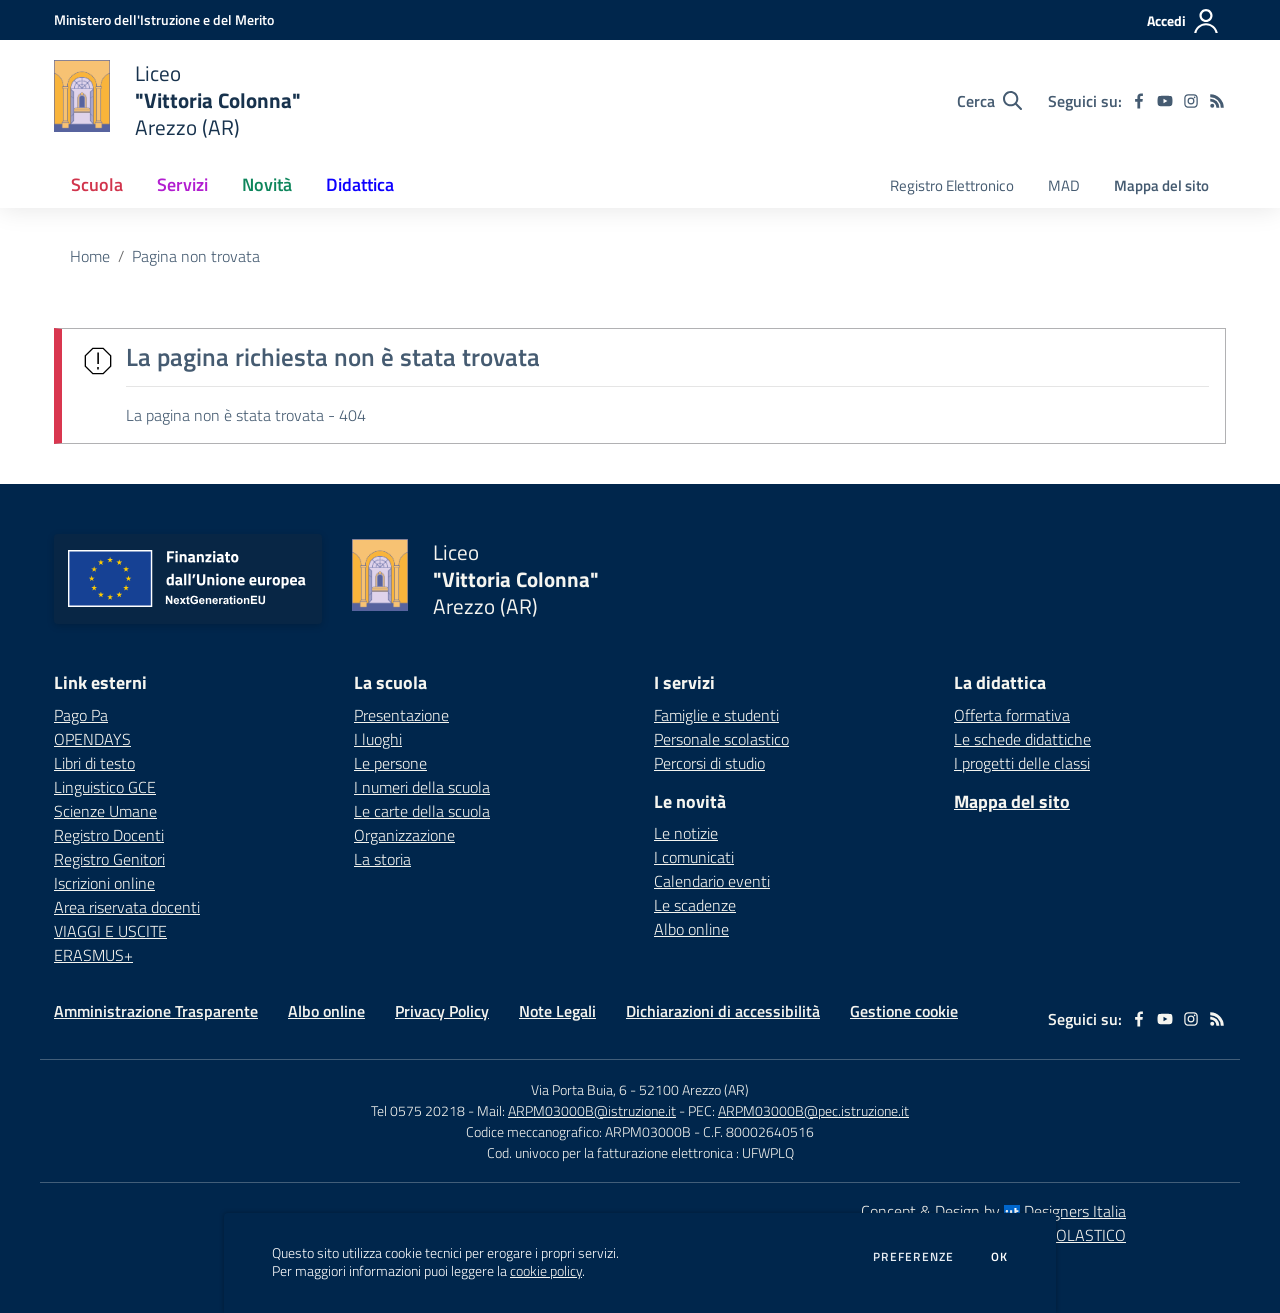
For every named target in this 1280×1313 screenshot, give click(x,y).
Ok (1000, 1257)
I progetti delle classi (1022, 763)
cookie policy (546, 1271)
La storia (382, 859)
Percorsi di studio (709, 763)
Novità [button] (267, 184)
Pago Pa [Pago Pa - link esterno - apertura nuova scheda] (81, 715)
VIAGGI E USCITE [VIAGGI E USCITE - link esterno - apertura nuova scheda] (110, 931)
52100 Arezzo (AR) (694, 1089)
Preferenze (913, 1257)
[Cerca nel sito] (989, 101)
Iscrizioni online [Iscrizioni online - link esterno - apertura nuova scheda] (104, 883)
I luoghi (378, 739)
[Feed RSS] (1217, 101)
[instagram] (1191, 101)
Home (90, 256)
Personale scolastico (721, 739)
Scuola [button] (97, 184)
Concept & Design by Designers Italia (993, 1211)
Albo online (691, 929)
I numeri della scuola (422, 787)
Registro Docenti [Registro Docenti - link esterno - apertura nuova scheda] (109, 835)
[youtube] (1165, 101)
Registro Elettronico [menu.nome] (952, 185)
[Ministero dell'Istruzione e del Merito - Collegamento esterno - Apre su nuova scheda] (164, 19)
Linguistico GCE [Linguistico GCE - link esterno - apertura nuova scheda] (105, 787)
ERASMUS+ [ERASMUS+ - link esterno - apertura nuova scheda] (93, 955)
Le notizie (686, 833)
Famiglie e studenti (716, 715)
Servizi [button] (182, 184)
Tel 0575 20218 (419, 1110)
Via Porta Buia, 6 (579, 1089)
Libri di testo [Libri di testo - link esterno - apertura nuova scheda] (94, 763)
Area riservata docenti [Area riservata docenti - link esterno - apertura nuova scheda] (127, 907)
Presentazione (401, 715)
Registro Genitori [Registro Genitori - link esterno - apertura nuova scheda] (109, 859)
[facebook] (1139, 101)
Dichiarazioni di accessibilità (723, 1011)
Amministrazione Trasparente (156, 1011)
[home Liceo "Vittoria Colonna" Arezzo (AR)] (177, 100)
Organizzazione (404, 835)
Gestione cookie (904, 1011)
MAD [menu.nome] (1064, 185)
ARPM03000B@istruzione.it (592, 1110)
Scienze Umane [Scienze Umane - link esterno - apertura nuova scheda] (105, 811)
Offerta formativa (1012, 715)
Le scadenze (695, 905)
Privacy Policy (442, 1011)
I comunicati (694, 857)
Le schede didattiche (1022, 739)
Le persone (390, 763)
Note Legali (557, 1011)
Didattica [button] (360, 184)
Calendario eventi (712, 881)
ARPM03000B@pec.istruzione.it (813, 1110)
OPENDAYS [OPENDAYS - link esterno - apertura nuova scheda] (92, 739)
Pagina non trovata (196, 256)
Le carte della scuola (422, 811)
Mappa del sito (1161, 185)
